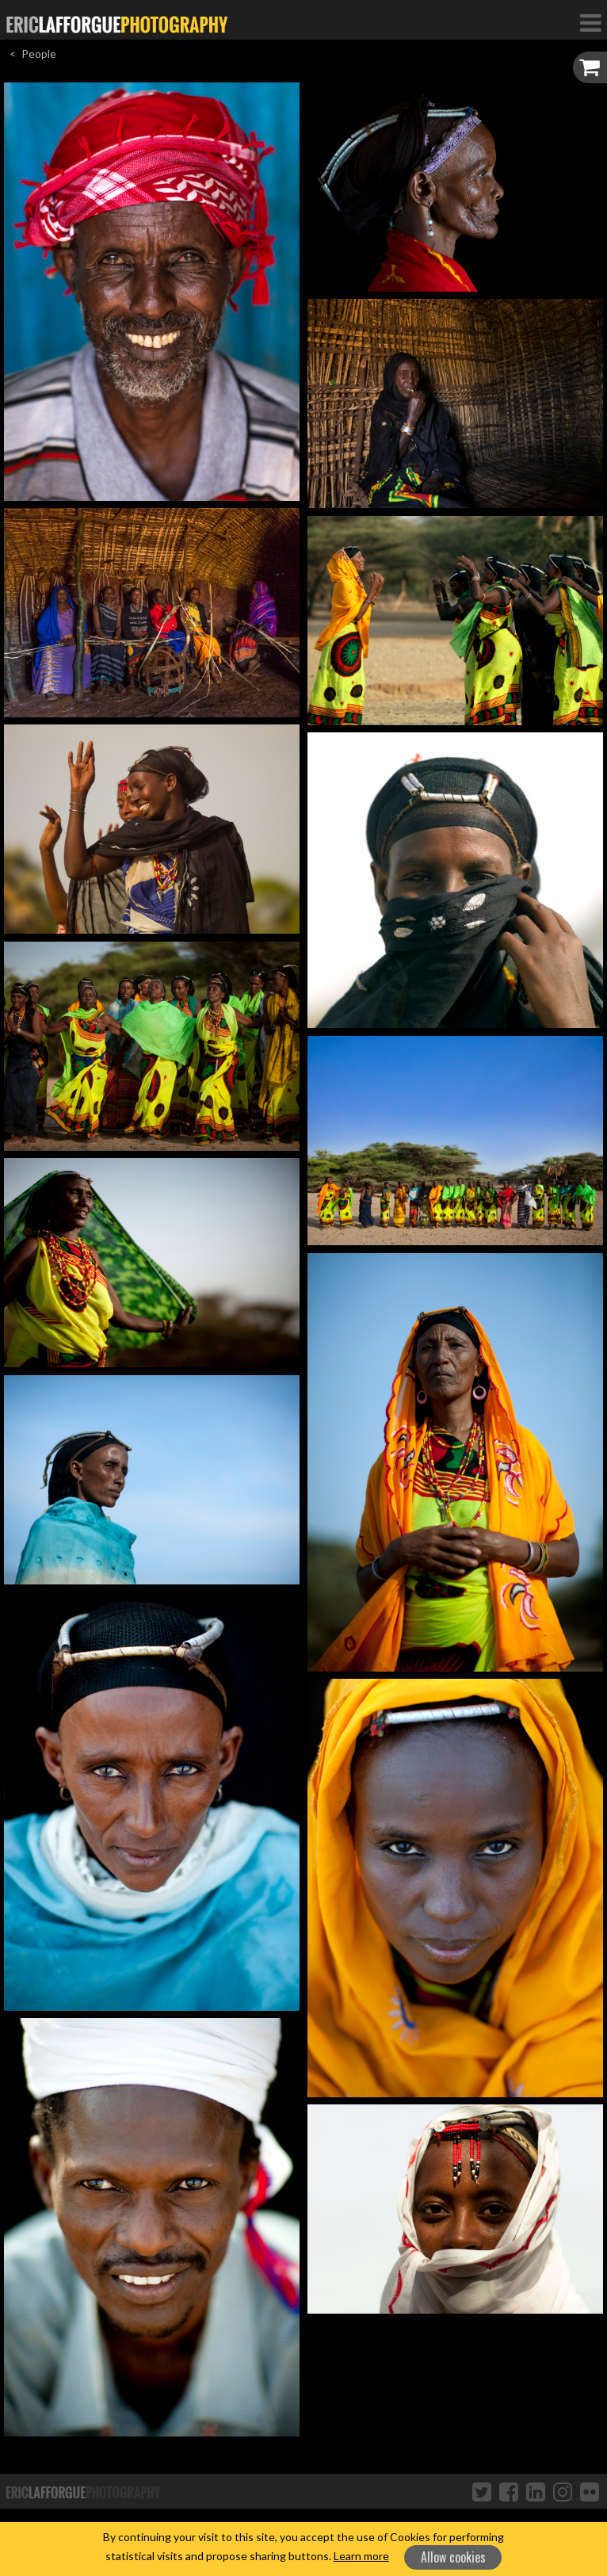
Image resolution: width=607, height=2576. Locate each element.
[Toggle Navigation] (590, 22)
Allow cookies (453, 2556)
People (38, 53)
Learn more (361, 2556)
